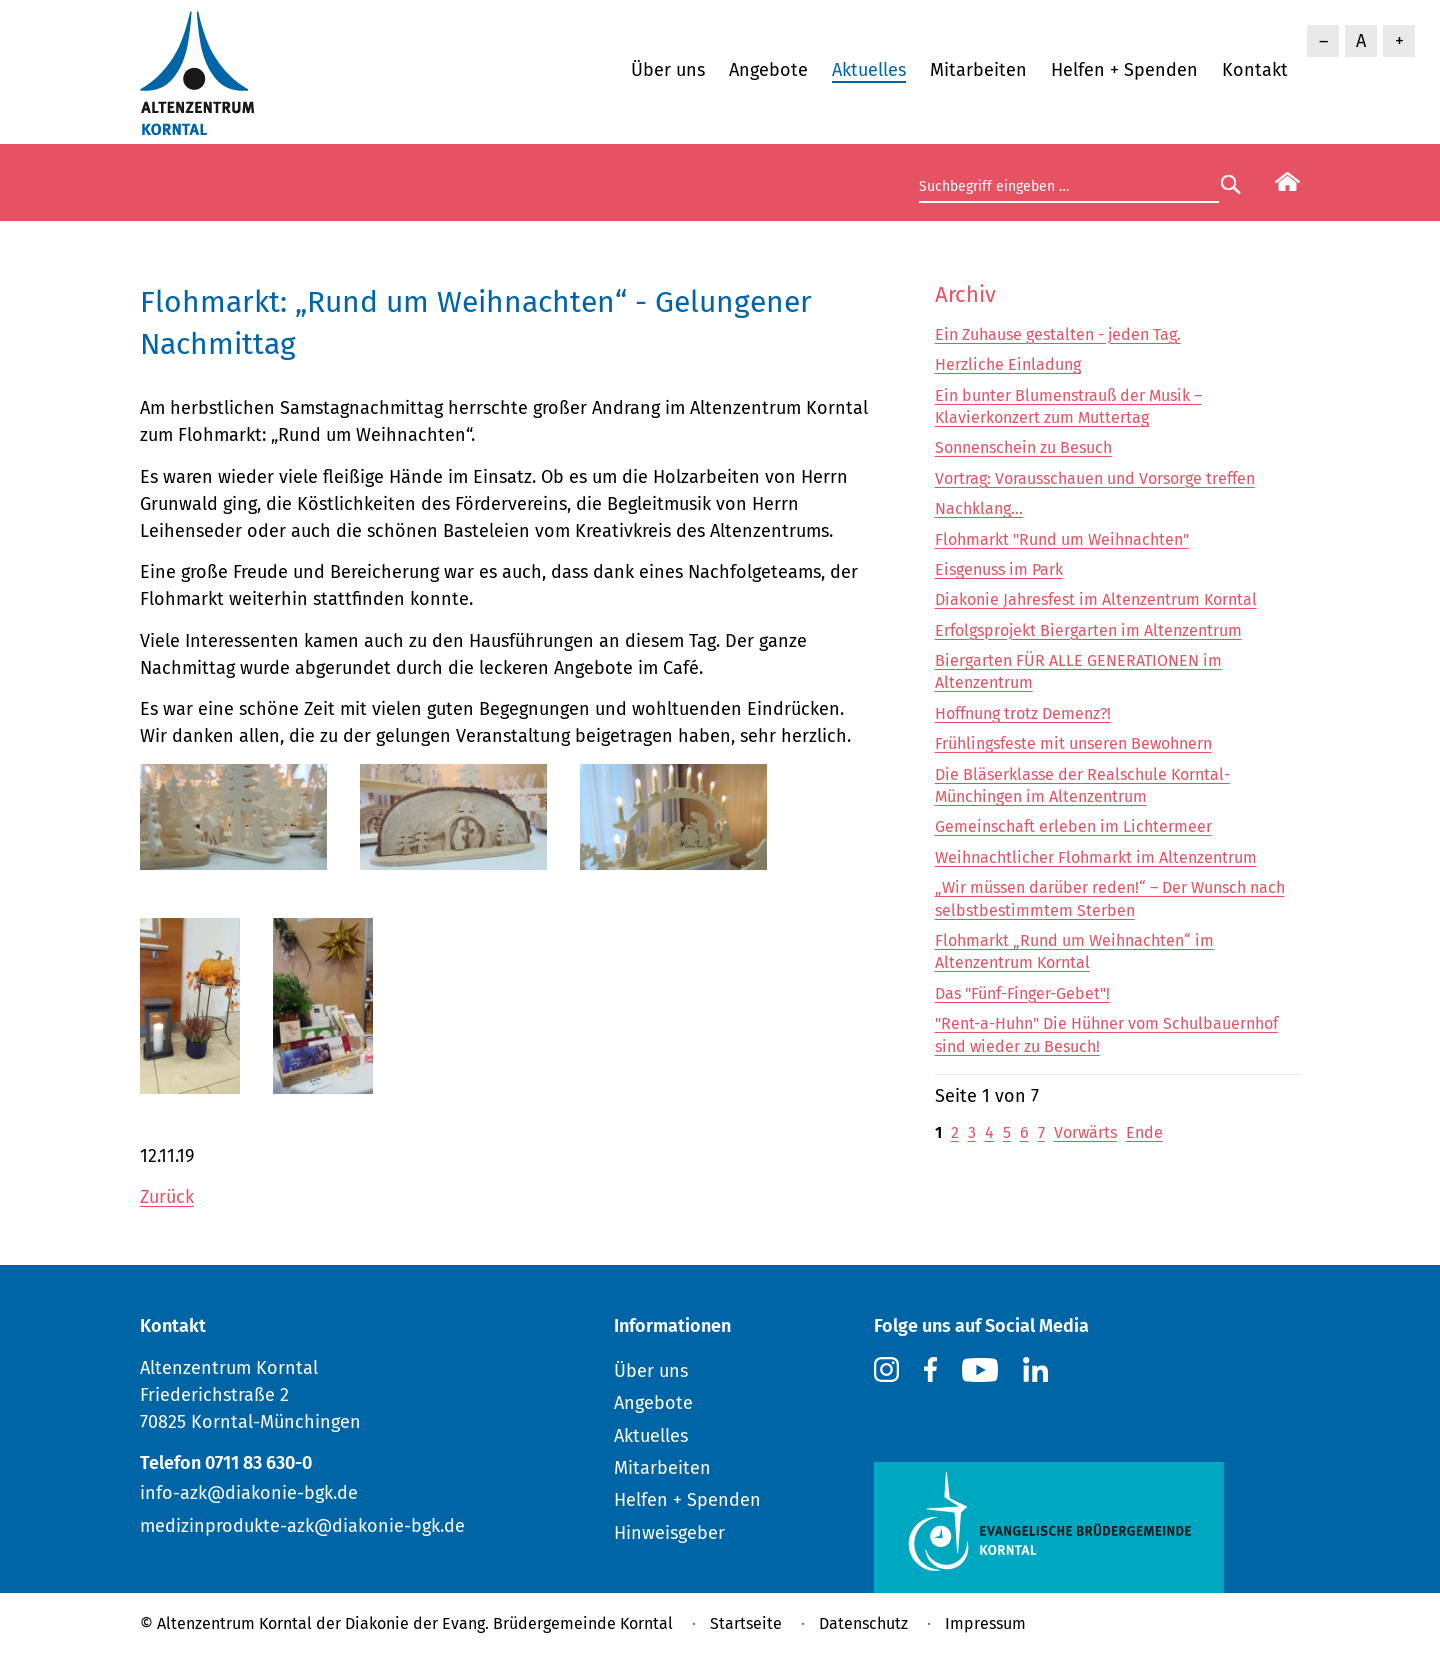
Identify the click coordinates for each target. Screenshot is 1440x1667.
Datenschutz (863, 1623)
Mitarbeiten (978, 70)
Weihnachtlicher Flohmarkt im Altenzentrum (1096, 857)
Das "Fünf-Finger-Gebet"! (1022, 993)
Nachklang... (979, 508)
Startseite (746, 1623)
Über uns (668, 70)
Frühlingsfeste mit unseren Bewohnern (1073, 743)
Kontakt (1255, 70)
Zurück (167, 1197)
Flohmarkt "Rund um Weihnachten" (1062, 539)
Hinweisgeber (669, 1533)
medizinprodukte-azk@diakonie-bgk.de (302, 1526)
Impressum (985, 1623)
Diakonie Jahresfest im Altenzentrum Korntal (1096, 599)
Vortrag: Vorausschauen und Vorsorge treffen (1095, 478)
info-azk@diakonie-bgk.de (249, 1493)
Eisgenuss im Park (999, 569)
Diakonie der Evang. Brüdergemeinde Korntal (509, 1623)
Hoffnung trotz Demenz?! (1023, 713)
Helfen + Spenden (1124, 70)
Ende (1144, 1132)
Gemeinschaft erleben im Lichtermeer (1073, 826)
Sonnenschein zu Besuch (1023, 447)
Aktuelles (869, 70)
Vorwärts (1085, 1132)
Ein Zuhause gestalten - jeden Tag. (1058, 334)
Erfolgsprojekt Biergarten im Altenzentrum (1088, 630)
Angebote (768, 70)
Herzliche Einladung (1008, 364)
